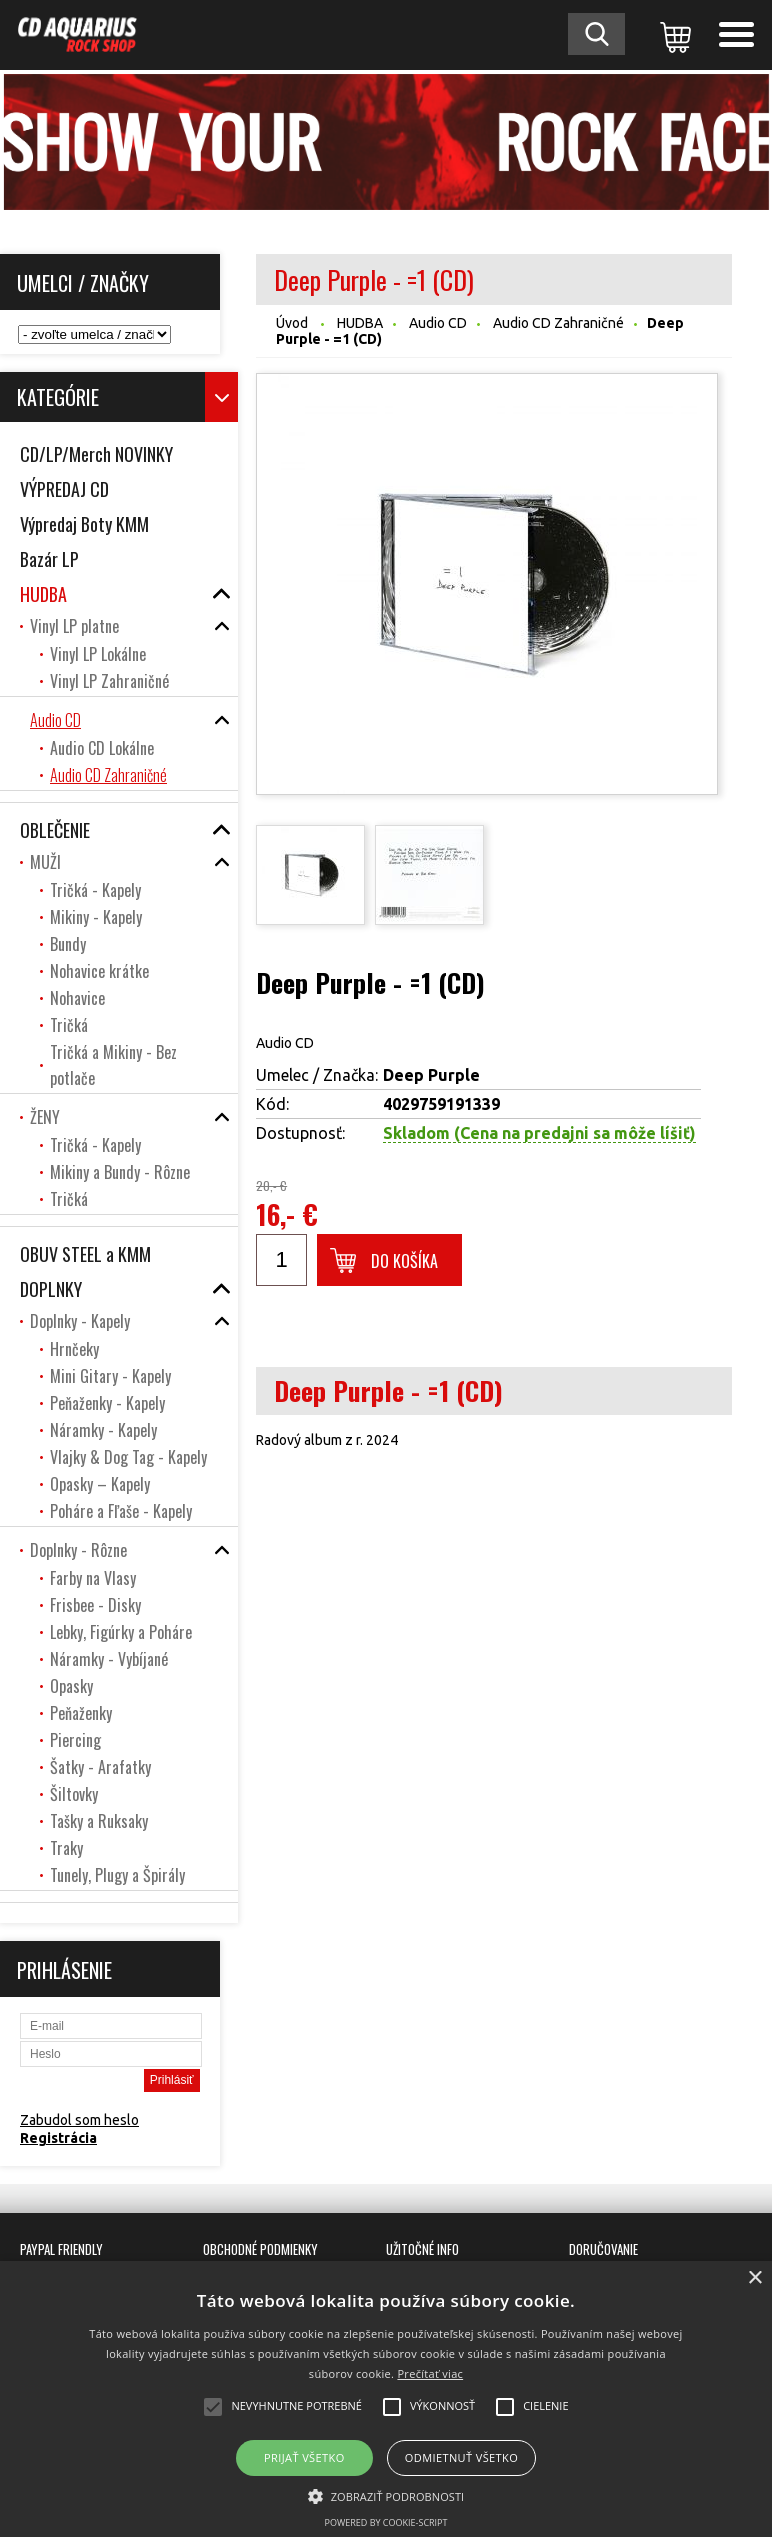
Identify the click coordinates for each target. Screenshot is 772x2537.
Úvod (292, 323)
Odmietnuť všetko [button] (461, 2457)
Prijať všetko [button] (304, 2457)
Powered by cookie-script (386, 2522)
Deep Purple (431, 1075)
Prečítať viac (430, 2373)
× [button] (754, 2278)
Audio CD (438, 323)
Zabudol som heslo (79, 2120)
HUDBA (360, 323)
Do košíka (404, 1261)
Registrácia (58, 2138)
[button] (386, 2495)
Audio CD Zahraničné (558, 323)
